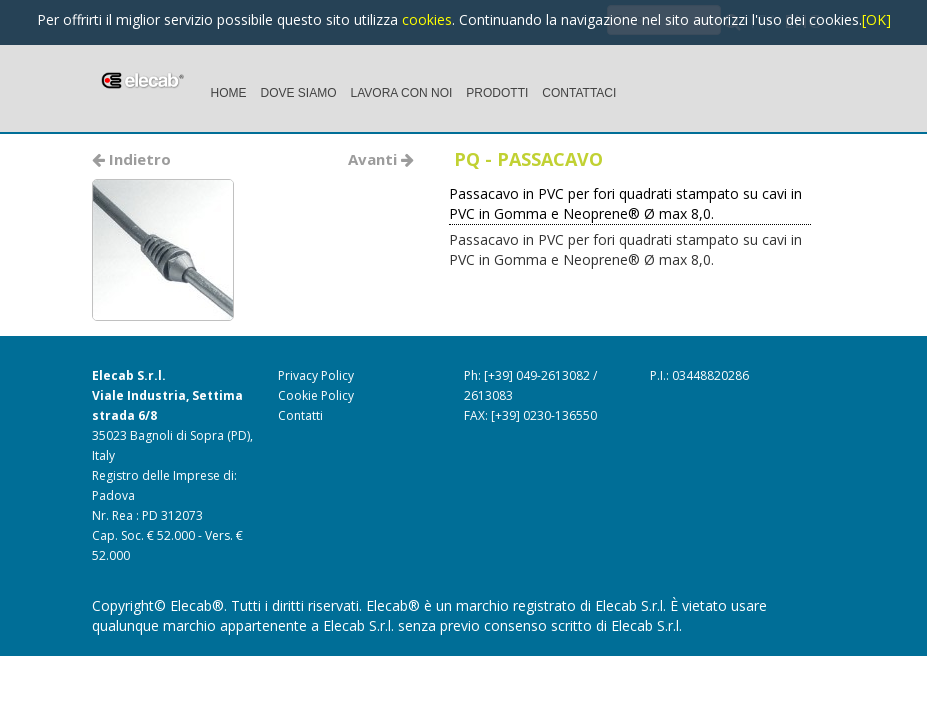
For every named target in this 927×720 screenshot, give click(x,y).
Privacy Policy (316, 375)
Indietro (131, 159)
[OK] (876, 19)
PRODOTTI (497, 93)
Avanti (381, 159)
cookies (427, 19)
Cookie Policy (316, 395)
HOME (229, 93)
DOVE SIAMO (299, 93)
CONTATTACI (579, 93)
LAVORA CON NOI (402, 93)
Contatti (300, 415)
